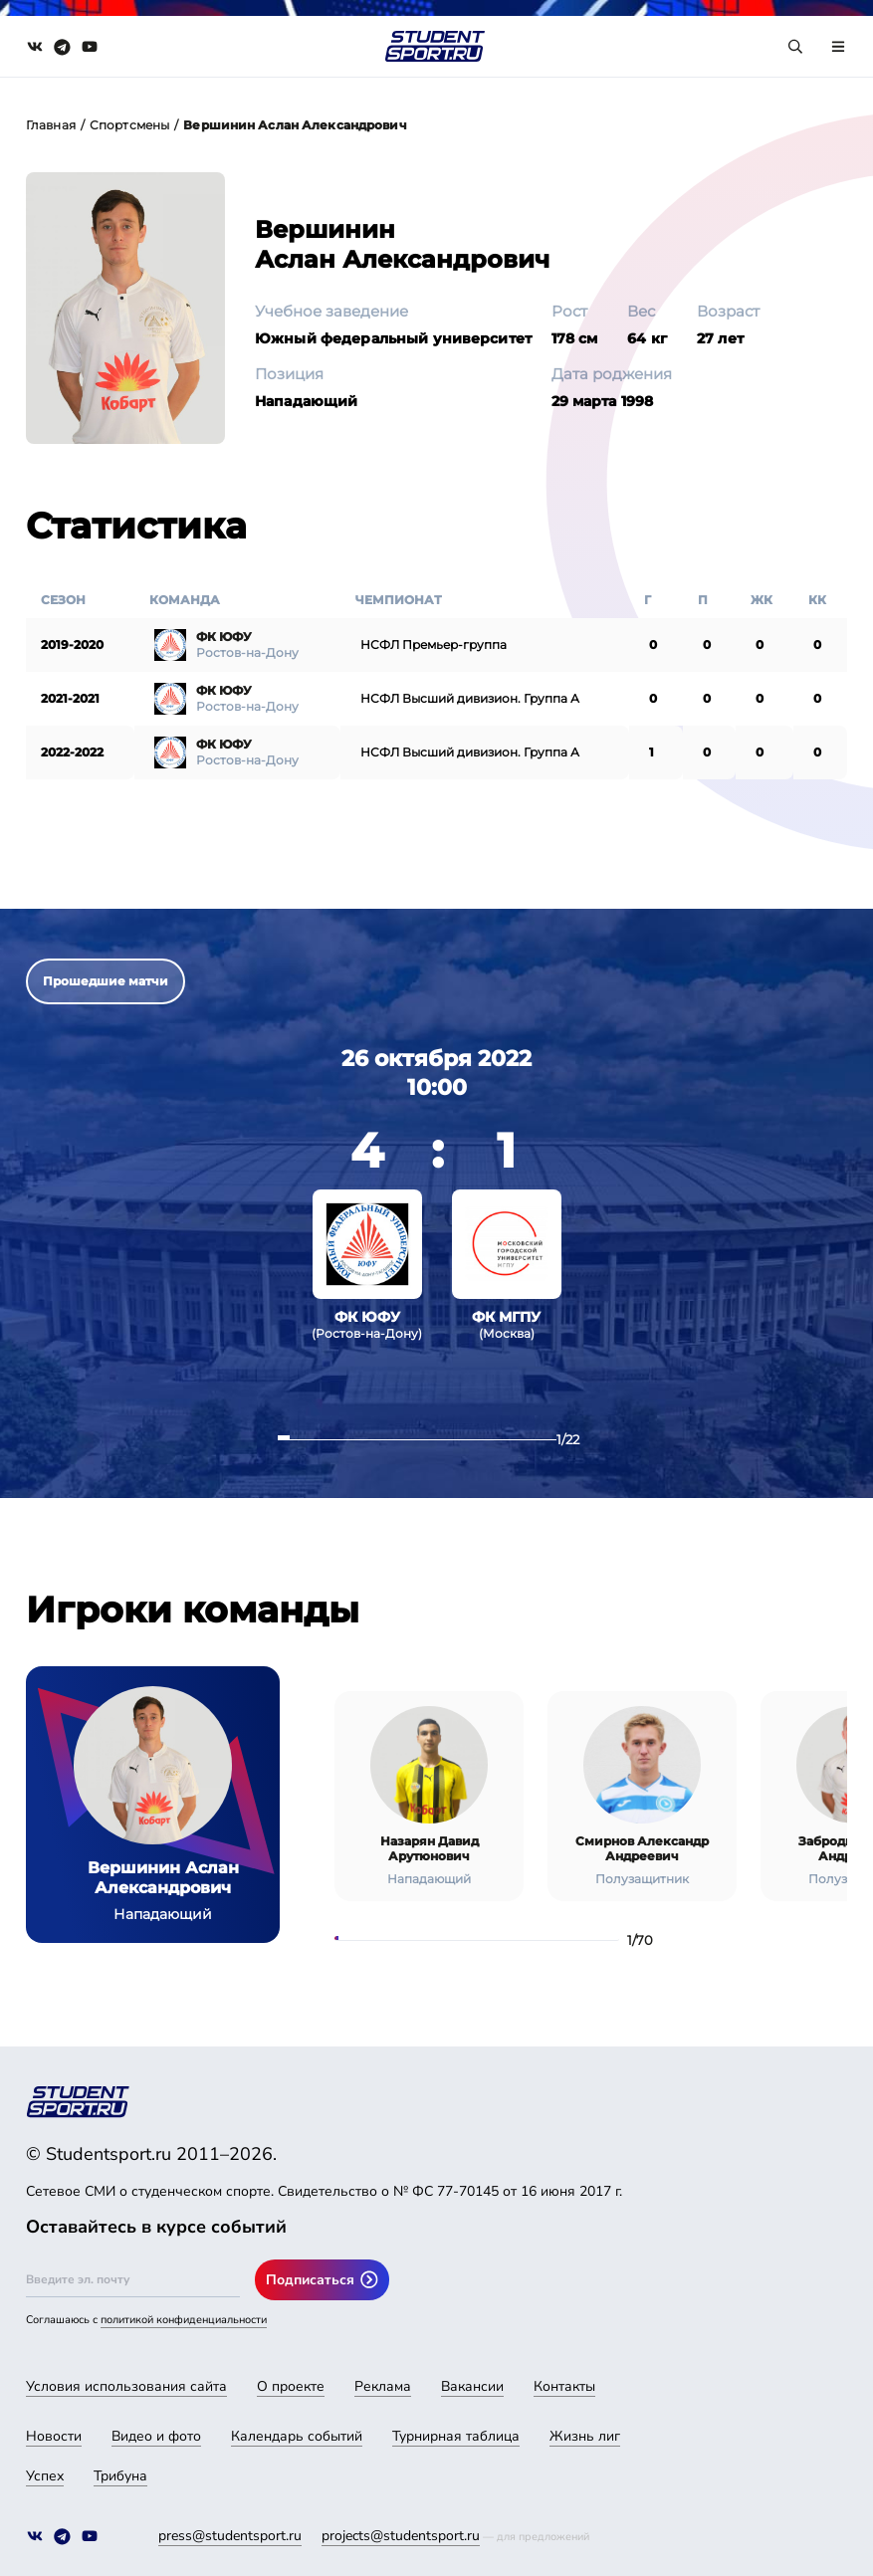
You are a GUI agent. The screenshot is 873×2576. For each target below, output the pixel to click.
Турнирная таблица (456, 2436)
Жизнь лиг (584, 2436)
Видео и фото (156, 2436)
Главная (51, 124)
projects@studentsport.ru (401, 2535)
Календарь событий (296, 2436)
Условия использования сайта (126, 2386)
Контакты (564, 2386)
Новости (54, 2436)
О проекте (291, 2386)
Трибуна (120, 2476)
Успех (45, 2476)
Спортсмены (129, 124)
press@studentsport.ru (230, 2535)
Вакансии (472, 2386)
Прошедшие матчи (105, 980)
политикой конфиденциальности (184, 2319)
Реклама (382, 2386)
